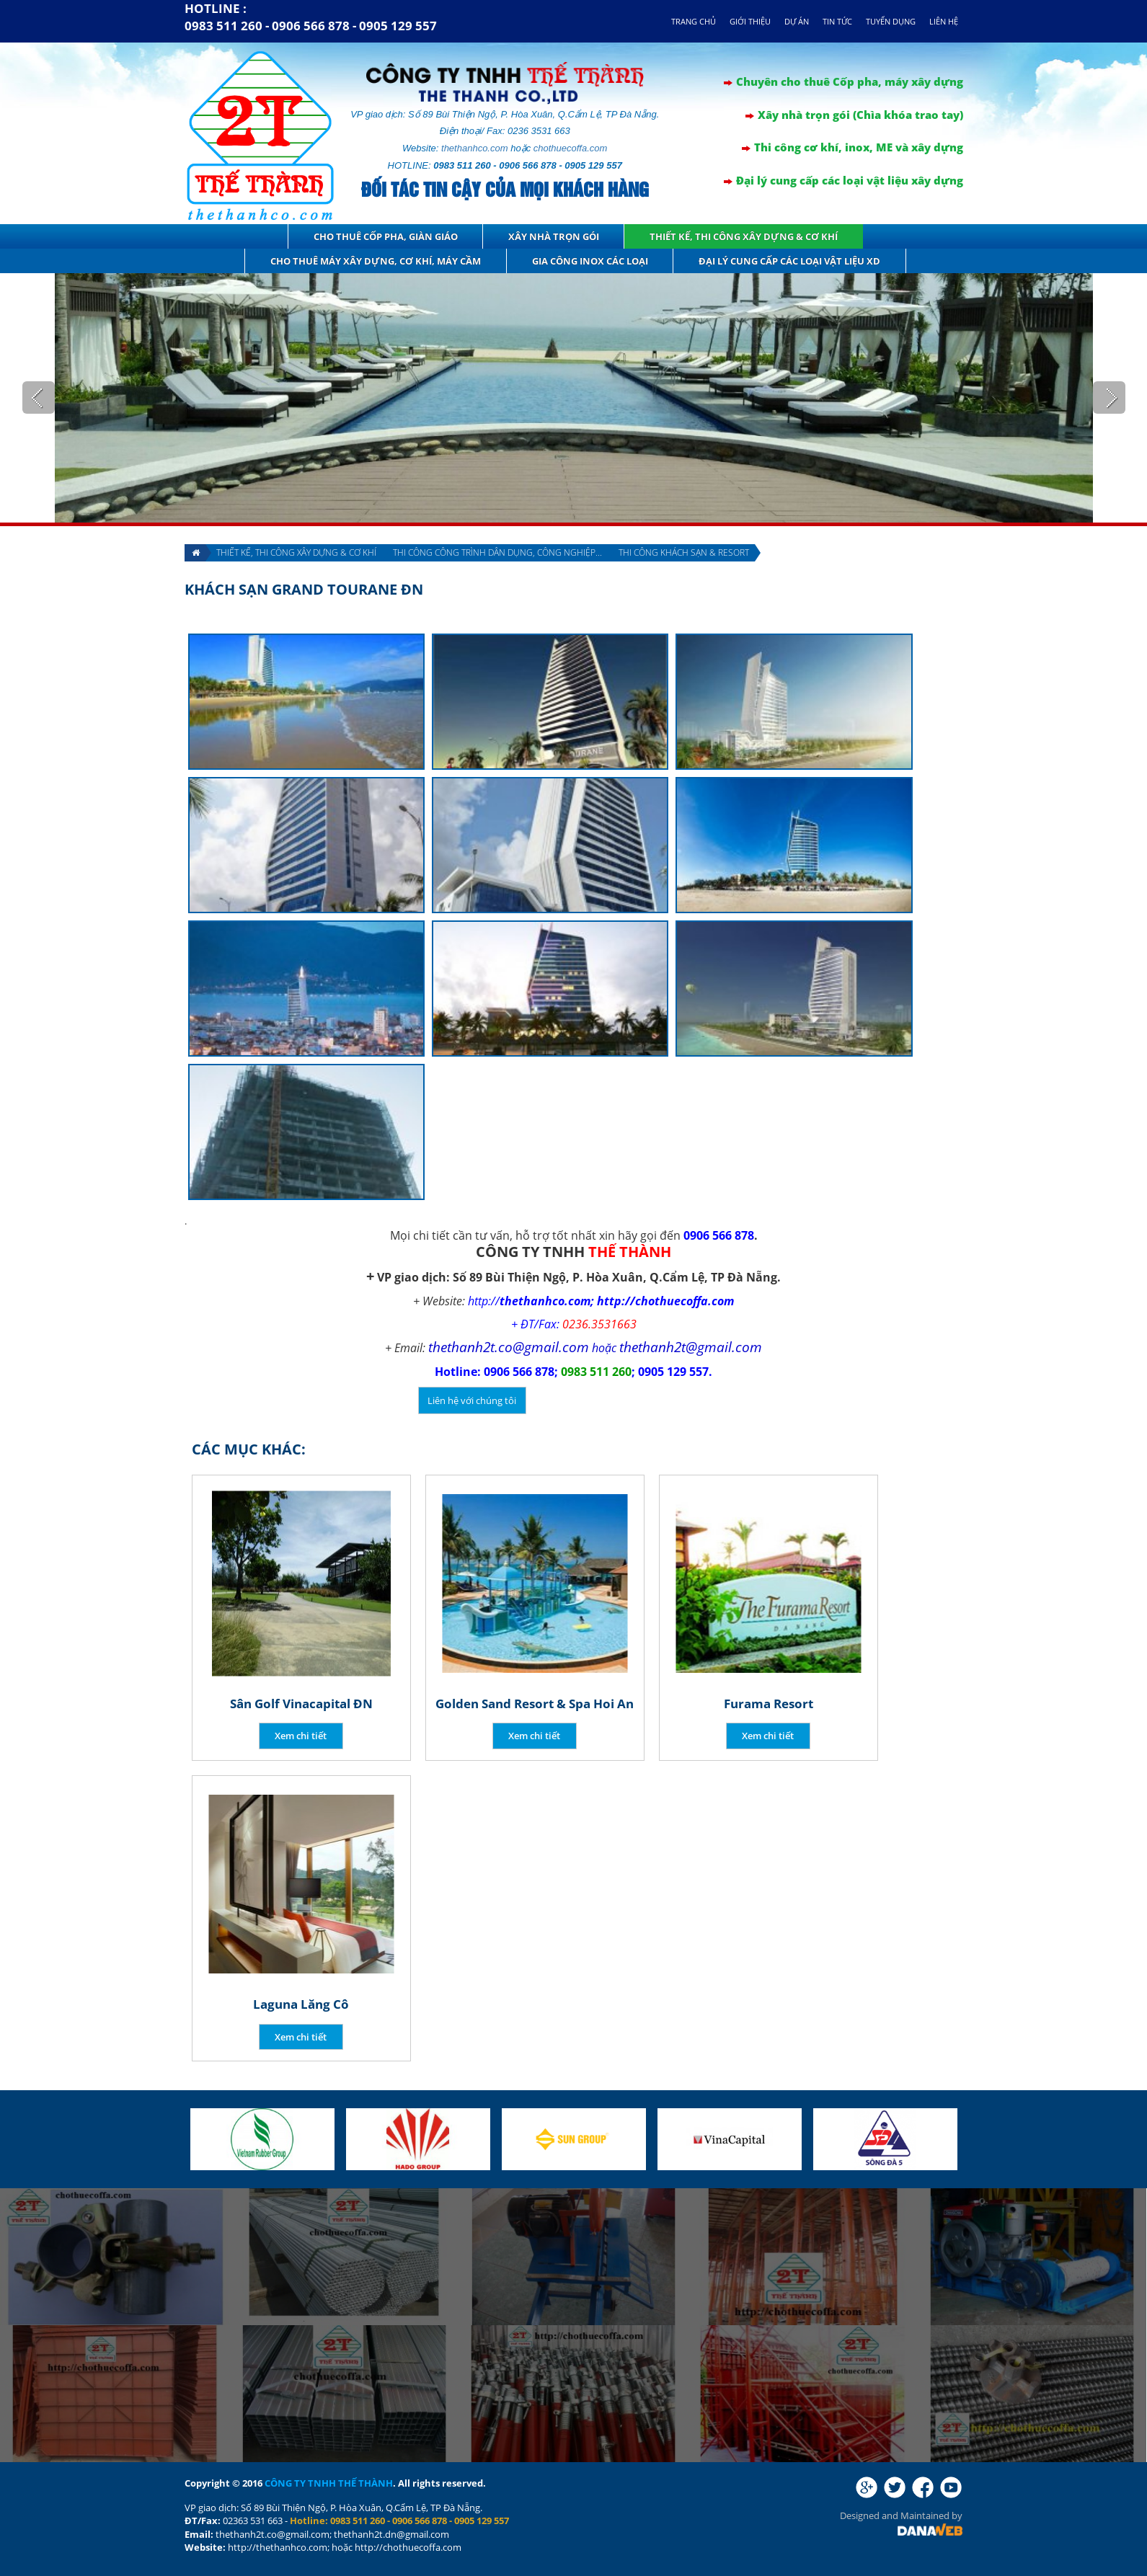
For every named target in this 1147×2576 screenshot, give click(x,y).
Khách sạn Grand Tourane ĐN (304, 589)
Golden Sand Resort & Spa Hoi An (534, 1703)
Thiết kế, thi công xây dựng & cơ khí (744, 236)
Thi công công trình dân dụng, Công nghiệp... (497, 552)
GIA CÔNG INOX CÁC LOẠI (590, 260)
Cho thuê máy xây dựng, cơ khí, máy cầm (375, 260)
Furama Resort (768, 1703)
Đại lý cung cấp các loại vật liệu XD (789, 260)
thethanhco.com (474, 148)
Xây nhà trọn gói (553, 236)
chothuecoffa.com (570, 148)
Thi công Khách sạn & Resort (684, 552)
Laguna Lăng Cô (301, 2004)
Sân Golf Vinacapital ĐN (301, 1703)
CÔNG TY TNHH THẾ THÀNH (329, 2483)
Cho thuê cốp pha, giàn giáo (386, 236)
